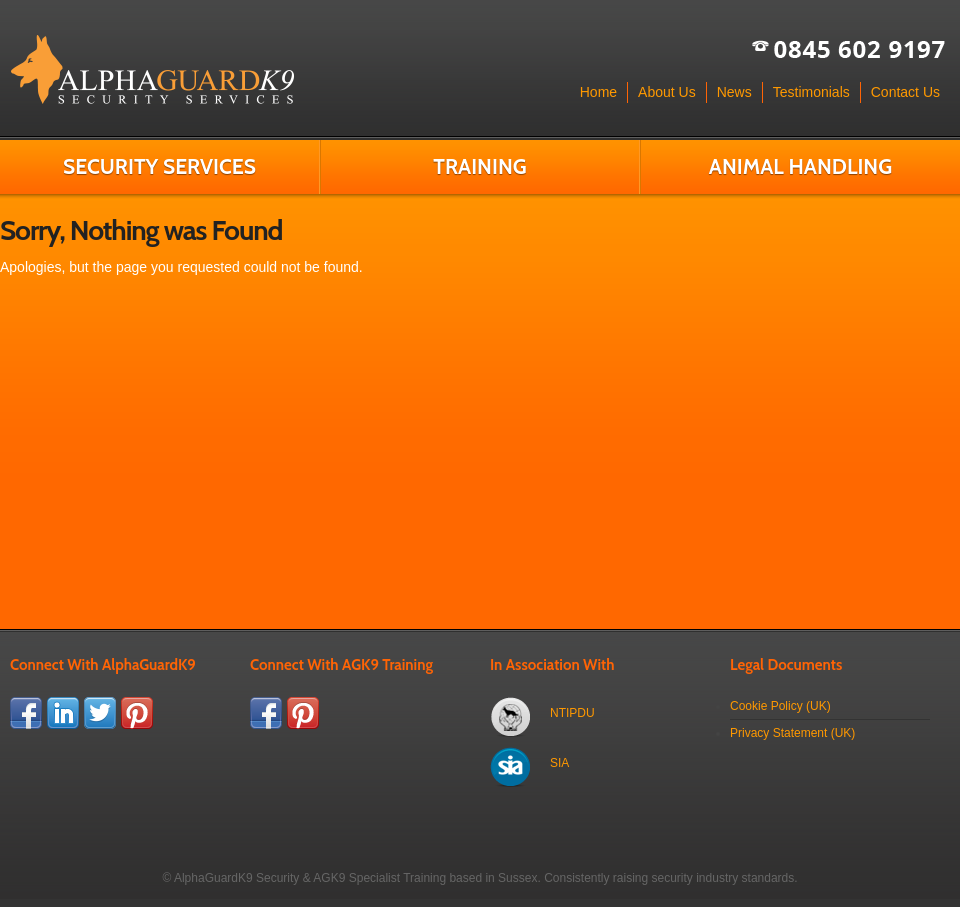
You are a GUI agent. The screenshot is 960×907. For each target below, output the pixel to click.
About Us (667, 92)
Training (479, 166)
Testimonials (811, 92)
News (734, 92)
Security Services (159, 166)
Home (598, 92)
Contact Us (905, 92)
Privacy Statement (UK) (792, 733)
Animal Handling (800, 166)
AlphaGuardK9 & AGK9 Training (152, 70)
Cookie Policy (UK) (780, 706)
